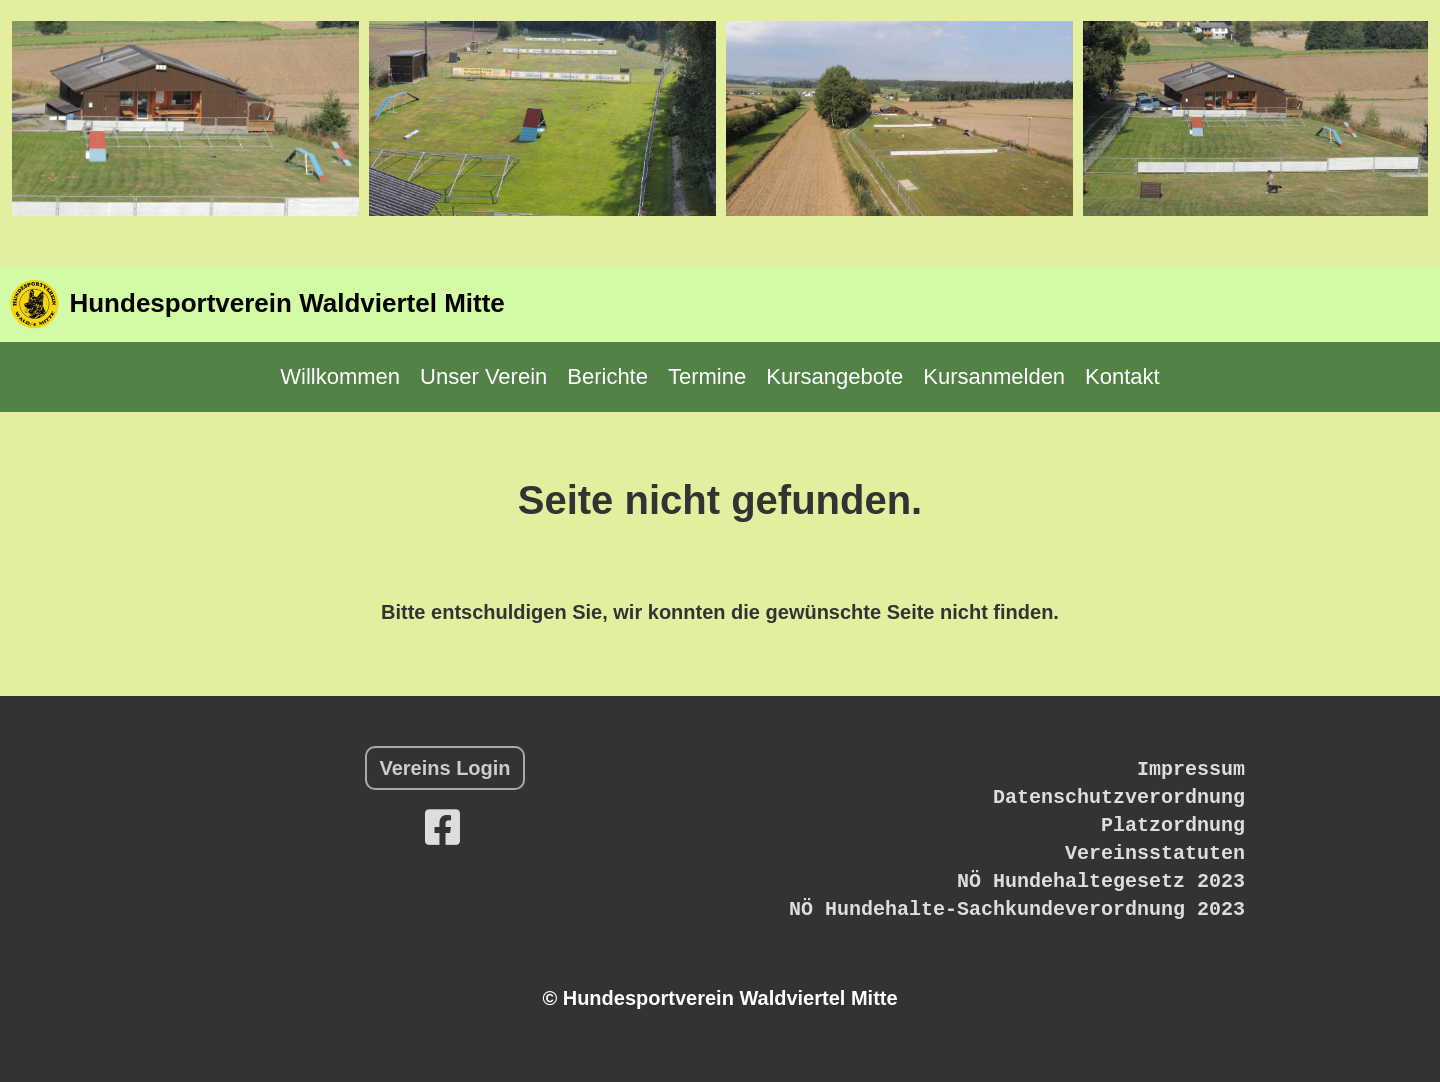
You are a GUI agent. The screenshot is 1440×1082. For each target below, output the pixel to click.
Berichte (607, 376)
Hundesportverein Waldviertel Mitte (286, 303)
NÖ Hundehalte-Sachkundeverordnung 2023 (1017, 909)
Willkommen (340, 376)
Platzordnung (1173, 825)
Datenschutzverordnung (1119, 797)
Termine (707, 376)
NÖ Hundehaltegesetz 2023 (1101, 881)
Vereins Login (444, 768)
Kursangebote (834, 376)
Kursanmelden (994, 376)
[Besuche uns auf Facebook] (442, 828)
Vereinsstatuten (1155, 853)
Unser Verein (483, 376)
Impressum (1191, 769)
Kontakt (1122, 376)
